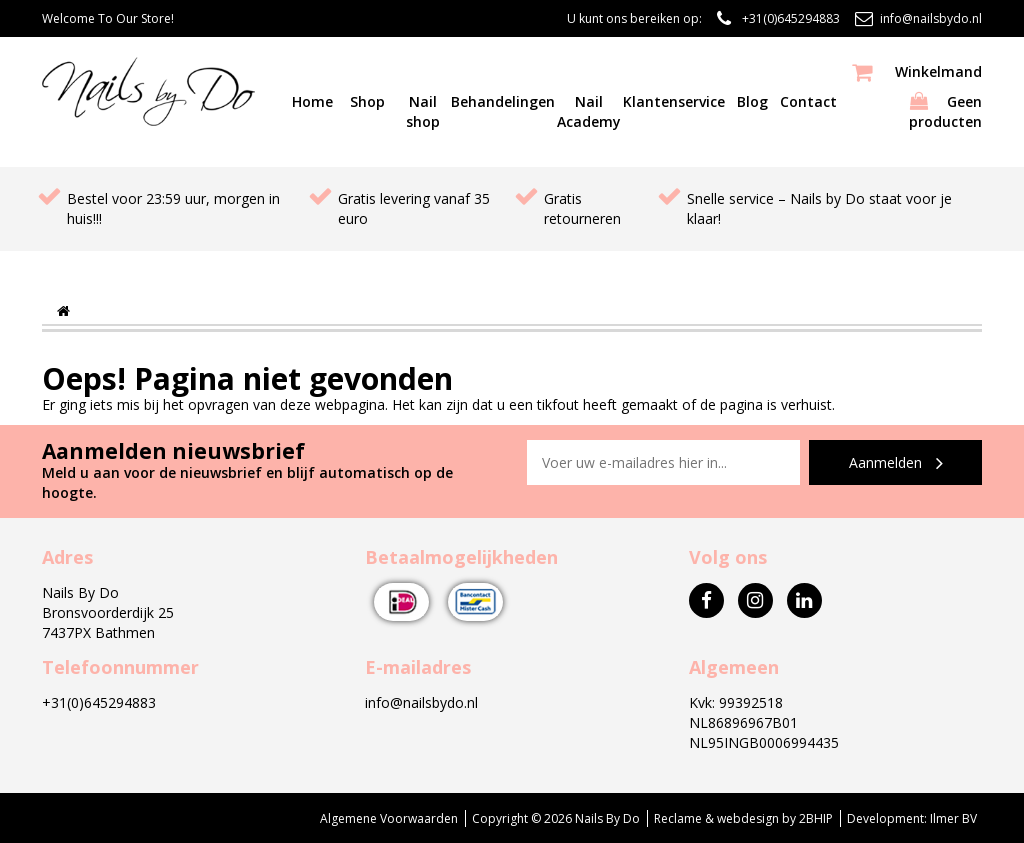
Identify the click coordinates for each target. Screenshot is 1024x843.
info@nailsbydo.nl (931, 18)
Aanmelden (896, 463)
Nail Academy (589, 111)
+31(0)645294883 (791, 18)
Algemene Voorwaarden (389, 818)
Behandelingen (503, 101)
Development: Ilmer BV (912, 818)
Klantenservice (674, 101)
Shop (367, 101)
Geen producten (909, 96)
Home (312, 101)
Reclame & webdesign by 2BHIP (743, 818)
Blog (752, 101)
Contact (808, 101)
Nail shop (423, 111)
